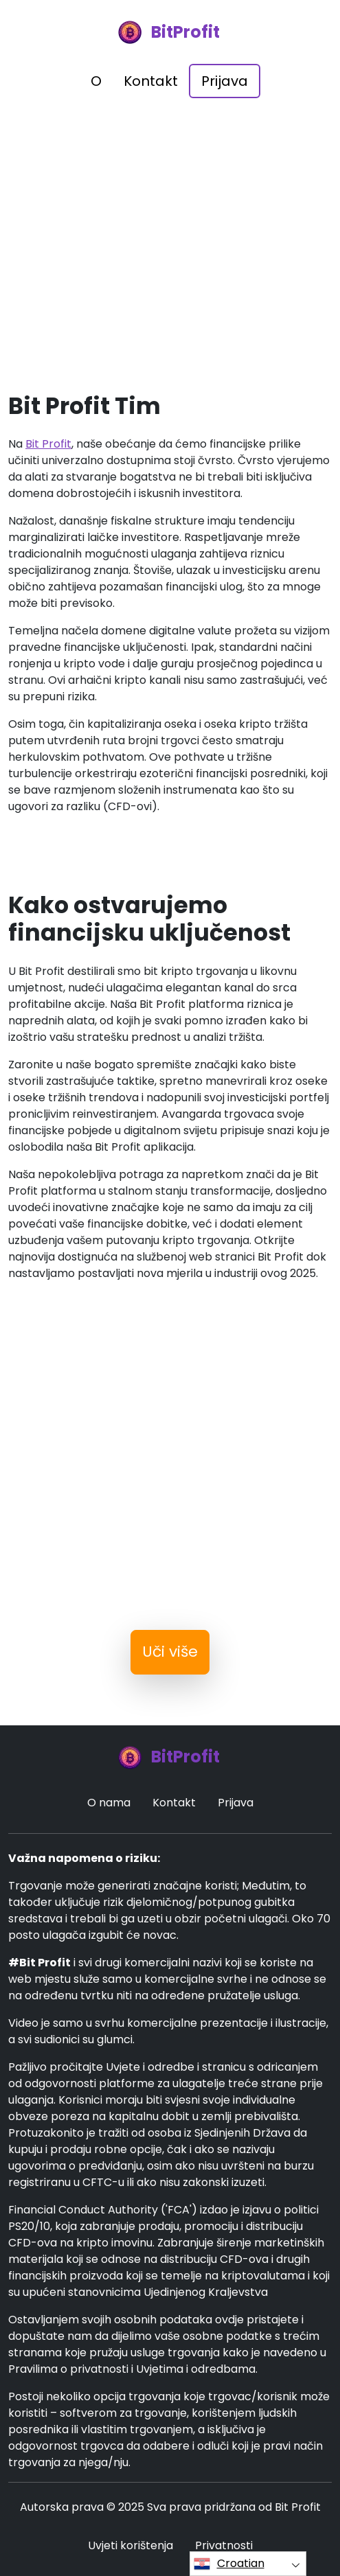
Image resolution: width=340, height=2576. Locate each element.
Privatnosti (224, 2545)
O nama (109, 1802)
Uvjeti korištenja (130, 2545)
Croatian (229, 2563)
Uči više (170, 1651)
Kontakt (151, 81)
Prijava (224, 81)
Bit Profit (48, 444)
